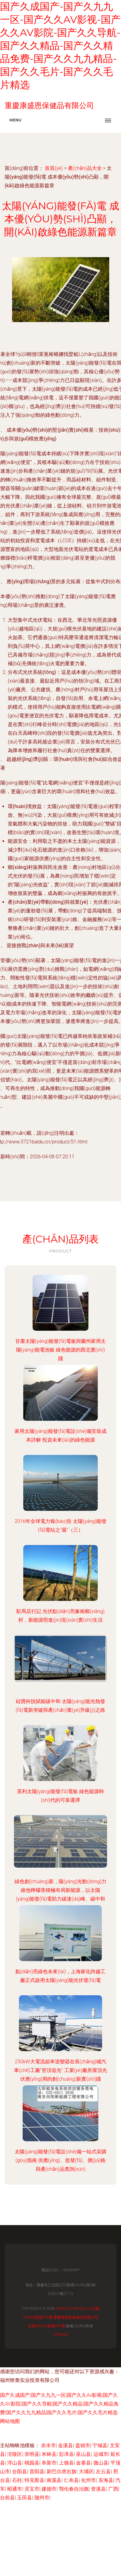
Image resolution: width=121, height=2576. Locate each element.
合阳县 (19, 2471)
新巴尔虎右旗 (61, 2471)
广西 (113, 2489)
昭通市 (14, 2489)
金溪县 (65, 2445)
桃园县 (32, 2463)
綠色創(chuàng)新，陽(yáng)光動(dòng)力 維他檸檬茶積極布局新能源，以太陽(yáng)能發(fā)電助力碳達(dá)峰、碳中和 (60, 1890)
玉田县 (24, 2498)
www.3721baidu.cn (73, 2308)
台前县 (7, 2498)
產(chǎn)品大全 (85, 168)
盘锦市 (82, 2445)
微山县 (100, 2463)
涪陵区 (14, 2454)
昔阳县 (36, 2471)
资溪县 (98, 2489)
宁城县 (99, 2445)
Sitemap (60, 2335)
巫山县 (83, 2454)
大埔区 (86, 2471)
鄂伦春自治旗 (74, 2489)
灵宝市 (32, 2489)
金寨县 (83, 2463)
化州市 (88, 2480)
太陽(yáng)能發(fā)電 (46, 2326)
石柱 (17, 2480)
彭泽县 (66, 2454)
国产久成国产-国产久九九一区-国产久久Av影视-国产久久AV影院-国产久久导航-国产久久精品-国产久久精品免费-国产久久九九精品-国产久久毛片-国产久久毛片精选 (60, 45)
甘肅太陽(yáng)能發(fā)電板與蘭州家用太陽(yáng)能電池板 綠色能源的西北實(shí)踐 (60, 1349)
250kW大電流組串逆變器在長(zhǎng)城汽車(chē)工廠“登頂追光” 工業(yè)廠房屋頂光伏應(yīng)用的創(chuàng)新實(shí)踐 (60, 2070)
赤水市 (48, 2445)
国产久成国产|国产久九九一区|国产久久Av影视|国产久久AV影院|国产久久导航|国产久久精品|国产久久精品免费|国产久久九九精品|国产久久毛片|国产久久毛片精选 (59, 2403)
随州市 (41, 2498)
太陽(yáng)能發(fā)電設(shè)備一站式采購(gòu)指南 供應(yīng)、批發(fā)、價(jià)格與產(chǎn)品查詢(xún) (60, 2160)
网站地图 (10, 2421)
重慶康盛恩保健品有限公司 (75, 2317)
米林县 (49, 2454)
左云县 (103, 2471)
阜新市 (49, 2463)
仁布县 (71, 2480)
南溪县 (54, 2480)
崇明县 (32, 2454)
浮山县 (14, 2463)
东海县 (105, 2480)
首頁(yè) (54, 168)
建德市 (49, 2489)
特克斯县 (34, 2480)
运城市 (100, 2454)
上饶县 (66, 2463)
